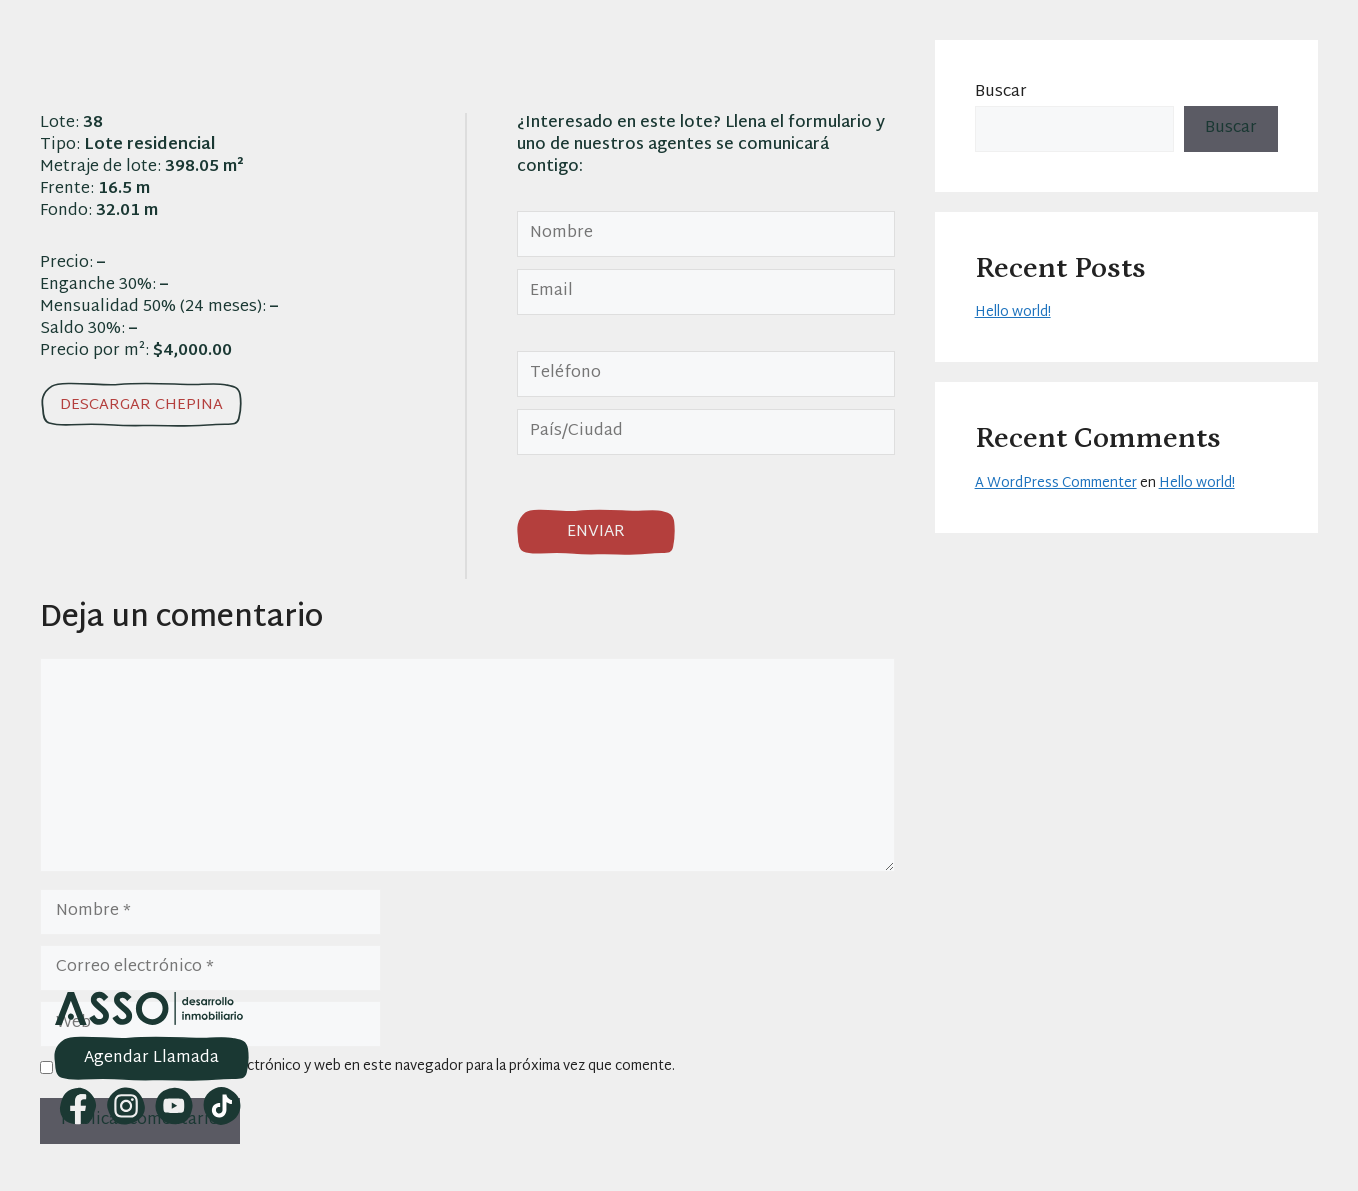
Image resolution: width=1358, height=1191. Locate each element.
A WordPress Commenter (1056, 483)
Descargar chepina (141, 405)
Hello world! (1013, 312)
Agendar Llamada (151, 1058)
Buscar (1001, 92)
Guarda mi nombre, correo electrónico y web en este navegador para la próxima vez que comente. (368, 1067)
